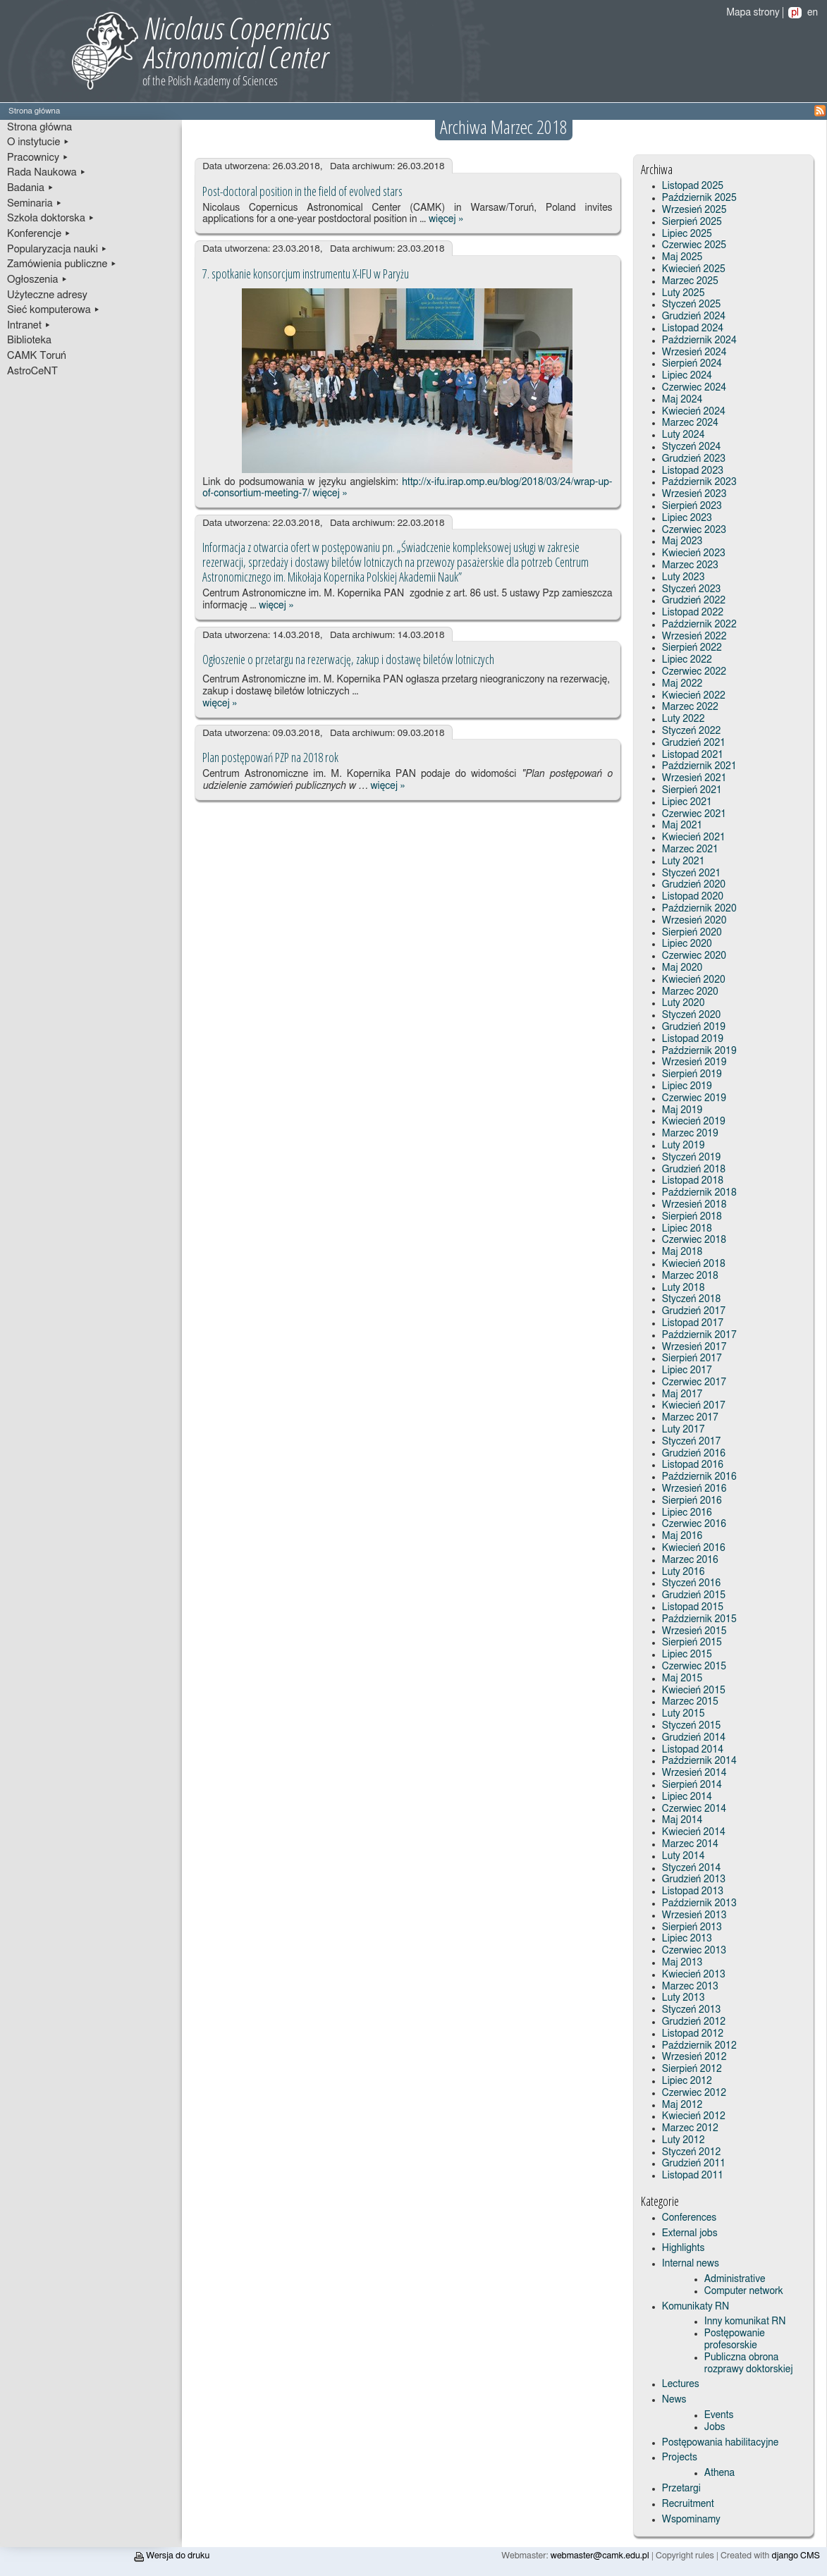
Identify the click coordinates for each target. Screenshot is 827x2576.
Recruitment (688, 2504)
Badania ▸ (30, 188)
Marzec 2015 (690, 1702)
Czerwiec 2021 (694, 814)
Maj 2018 (682, 1252)
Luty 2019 (683, 1146)
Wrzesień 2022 (694, 637)
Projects (679, 2457)
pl (795, 13)
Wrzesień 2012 (694, 2057)
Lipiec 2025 (687, 234)
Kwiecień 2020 (693, 980)
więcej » (446, 219)
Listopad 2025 (692, 186)
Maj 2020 (682, 968)
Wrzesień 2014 (694, 1773)
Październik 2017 (699, 1335)
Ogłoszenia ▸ (37, 279)
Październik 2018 (699, 1193)
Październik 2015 (699, 1619)
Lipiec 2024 (687, 376)
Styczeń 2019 (691, 1158)
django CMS (796, 2555)
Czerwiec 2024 (694, 388)
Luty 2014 (683, 1856)
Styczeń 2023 (691, 589)
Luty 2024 (683, 435)
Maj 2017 (682, 1394)
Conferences (689, 2218)
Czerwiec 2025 (694, 245)
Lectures (680, 2384)
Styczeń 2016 (691, 1583)
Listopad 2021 (692, 755)
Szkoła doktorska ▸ (50, 218)
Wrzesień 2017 (694, 1347)
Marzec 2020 (690, 992)
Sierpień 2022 (692, 648)
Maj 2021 (682, 825)
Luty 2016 (683, 1572)
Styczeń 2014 (691, 1868)
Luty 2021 (683, 861)
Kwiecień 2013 (693, 1975)
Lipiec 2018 (687, 1229)
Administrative (735, 2279)
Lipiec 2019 (687, 1086)
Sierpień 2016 (692, 1501)
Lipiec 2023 (687, 518)
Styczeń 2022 (691, 731)
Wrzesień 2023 (694, 494)
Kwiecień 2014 (693, 1832)
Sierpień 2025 (692, 222)
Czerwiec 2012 (694, 2093)
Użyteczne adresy (47, 295)
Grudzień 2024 (693, 316)
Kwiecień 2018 (693, 1264)
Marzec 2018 (690, 1276)
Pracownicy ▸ (37, 157)
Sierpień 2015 (692, 1643)
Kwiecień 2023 (693, 553)
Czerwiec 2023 (694, 530)
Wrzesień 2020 (694, 921)
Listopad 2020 (692, 897)
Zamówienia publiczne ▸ (62, 264)
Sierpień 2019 (692, 1074)
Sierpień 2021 (692, 790)
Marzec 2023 (690, 565)
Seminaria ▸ (34, 203)
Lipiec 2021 (687, 802)
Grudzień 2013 (693, 1879)
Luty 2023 (683, 577)
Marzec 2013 (690, 1987)
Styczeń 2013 (691, 2010)
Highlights (683, 2248)
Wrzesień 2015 (694, 1631)
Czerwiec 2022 (694, 672)
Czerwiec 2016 (694, 1524)
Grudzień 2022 (693, 601)
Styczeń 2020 (691, 1015)
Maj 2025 (682, 257)
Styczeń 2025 (691, 304)
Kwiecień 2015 (693, 1690)
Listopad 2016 (692, 1465)
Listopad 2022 (692, 613)
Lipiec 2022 (687, 660)
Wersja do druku (171, 2555)
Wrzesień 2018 (694, 1205)
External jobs (690, 2233)
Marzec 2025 (690, 281)
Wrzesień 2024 (694, 352)
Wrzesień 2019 (694, 1062)
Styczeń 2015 (691, 1726)
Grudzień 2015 (693, 1595)
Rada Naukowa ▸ (46, 172)
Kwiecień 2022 (693, 696)
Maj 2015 (682, 1678)
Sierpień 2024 (692, 364)
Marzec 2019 (690, 1134)
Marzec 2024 (690, 423)
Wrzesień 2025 (694, 210)
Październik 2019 (699, 1051)
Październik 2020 (699, 909)
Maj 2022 (682, 684)
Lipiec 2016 (687, 1513)
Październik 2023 (699, 482)
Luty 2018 (683, 1288)
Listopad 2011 (692, 2176)
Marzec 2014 (690, 1844)
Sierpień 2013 (692, 1927)
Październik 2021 (699, 766)
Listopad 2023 (692, 471)
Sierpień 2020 (692, 933)
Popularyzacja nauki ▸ (57, 249)
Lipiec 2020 (687, 944)
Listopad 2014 (692, 1750)
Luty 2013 (683, 1998)
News (674, 2400)
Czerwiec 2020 (694, 956)
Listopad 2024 (692, 328)
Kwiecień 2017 (693, 1406)
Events (719, 2415)
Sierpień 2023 (692, 506)
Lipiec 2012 (687, 2081)
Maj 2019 (682, 1110)
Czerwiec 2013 (694, 1951)
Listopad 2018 (692, 1181)
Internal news (690, 2264)
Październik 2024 (699, 340)
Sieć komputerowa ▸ (53, 310)
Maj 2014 (682, 1820)
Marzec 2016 (690, 1560)
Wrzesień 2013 (694, 1915)
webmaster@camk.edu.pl (600, 2555)
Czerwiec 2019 (694, 1098)
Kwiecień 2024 (693, 412)
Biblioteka (29, 340)
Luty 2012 (683, 2140)
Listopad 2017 (692, 1323)
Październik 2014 (699, 1761)
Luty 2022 (683, 719)
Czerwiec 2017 (694, 1382)
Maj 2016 (682, 1536)
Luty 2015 (683, 1714)
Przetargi (681, 2489)
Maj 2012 (682, 2105)
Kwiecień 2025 (693, 269)
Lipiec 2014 (687, 1797)
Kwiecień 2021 (693, 837)
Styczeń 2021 (691, 873)
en (812, 13)
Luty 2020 (683, 1003)
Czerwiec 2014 (694, 1809)
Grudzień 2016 (693, 1454)
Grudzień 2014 (693, 1738)
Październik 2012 (699, 2046)
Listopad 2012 (692, 2034)
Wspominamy (691, 2520)
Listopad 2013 (692, 1891)
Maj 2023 (682, 541)
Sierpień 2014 (692, 1785)
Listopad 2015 (692, 1607)
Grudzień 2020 (693, 885)
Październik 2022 (699, 625)
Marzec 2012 (690, 2128)
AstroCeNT (32, 371)
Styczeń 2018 (691, 1299)
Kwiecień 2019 (693, 1122)
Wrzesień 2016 (694, 1489)
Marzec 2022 (690, 707)
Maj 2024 (682, 400)
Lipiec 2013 (687, 1939)
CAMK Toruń (36, 355)
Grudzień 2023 (693, 459)
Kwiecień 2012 (693, 2116)
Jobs (714, 2427)
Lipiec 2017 (687, 1370)
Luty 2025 (683, 293)
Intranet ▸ (29, 325)
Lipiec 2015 (687, 1655)
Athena (719, 2473)
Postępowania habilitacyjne (720, 2443)
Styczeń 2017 (691, 1442)
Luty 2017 (683, 1430)
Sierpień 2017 (692, 1358)
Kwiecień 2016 (693, 1548)
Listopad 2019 (692, 1039)
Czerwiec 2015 (694, 1667)
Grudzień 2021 (693, 743)
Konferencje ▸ (39, 233)
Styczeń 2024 (691, 447)
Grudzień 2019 (693, 1027)
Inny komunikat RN (745, 2321)
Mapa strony (753, 13)
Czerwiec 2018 (694, 1240)
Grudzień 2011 (693, 2164)
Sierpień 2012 (692, 2069)
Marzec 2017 (690, 1418)
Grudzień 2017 (693, 1311)
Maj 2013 (682, 1963)
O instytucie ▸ (38, 142)
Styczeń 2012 (691, 2152)
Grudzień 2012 (693, 2022)
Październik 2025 (699, 198)
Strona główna (39, 127)
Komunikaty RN (695, 2307)
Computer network (743, 2291)
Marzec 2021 (690, 849)
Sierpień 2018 (692, 1217)
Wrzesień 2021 (694, 778)
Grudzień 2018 (693, 1169)
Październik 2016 (699, 1477)
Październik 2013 (699, 1903)
